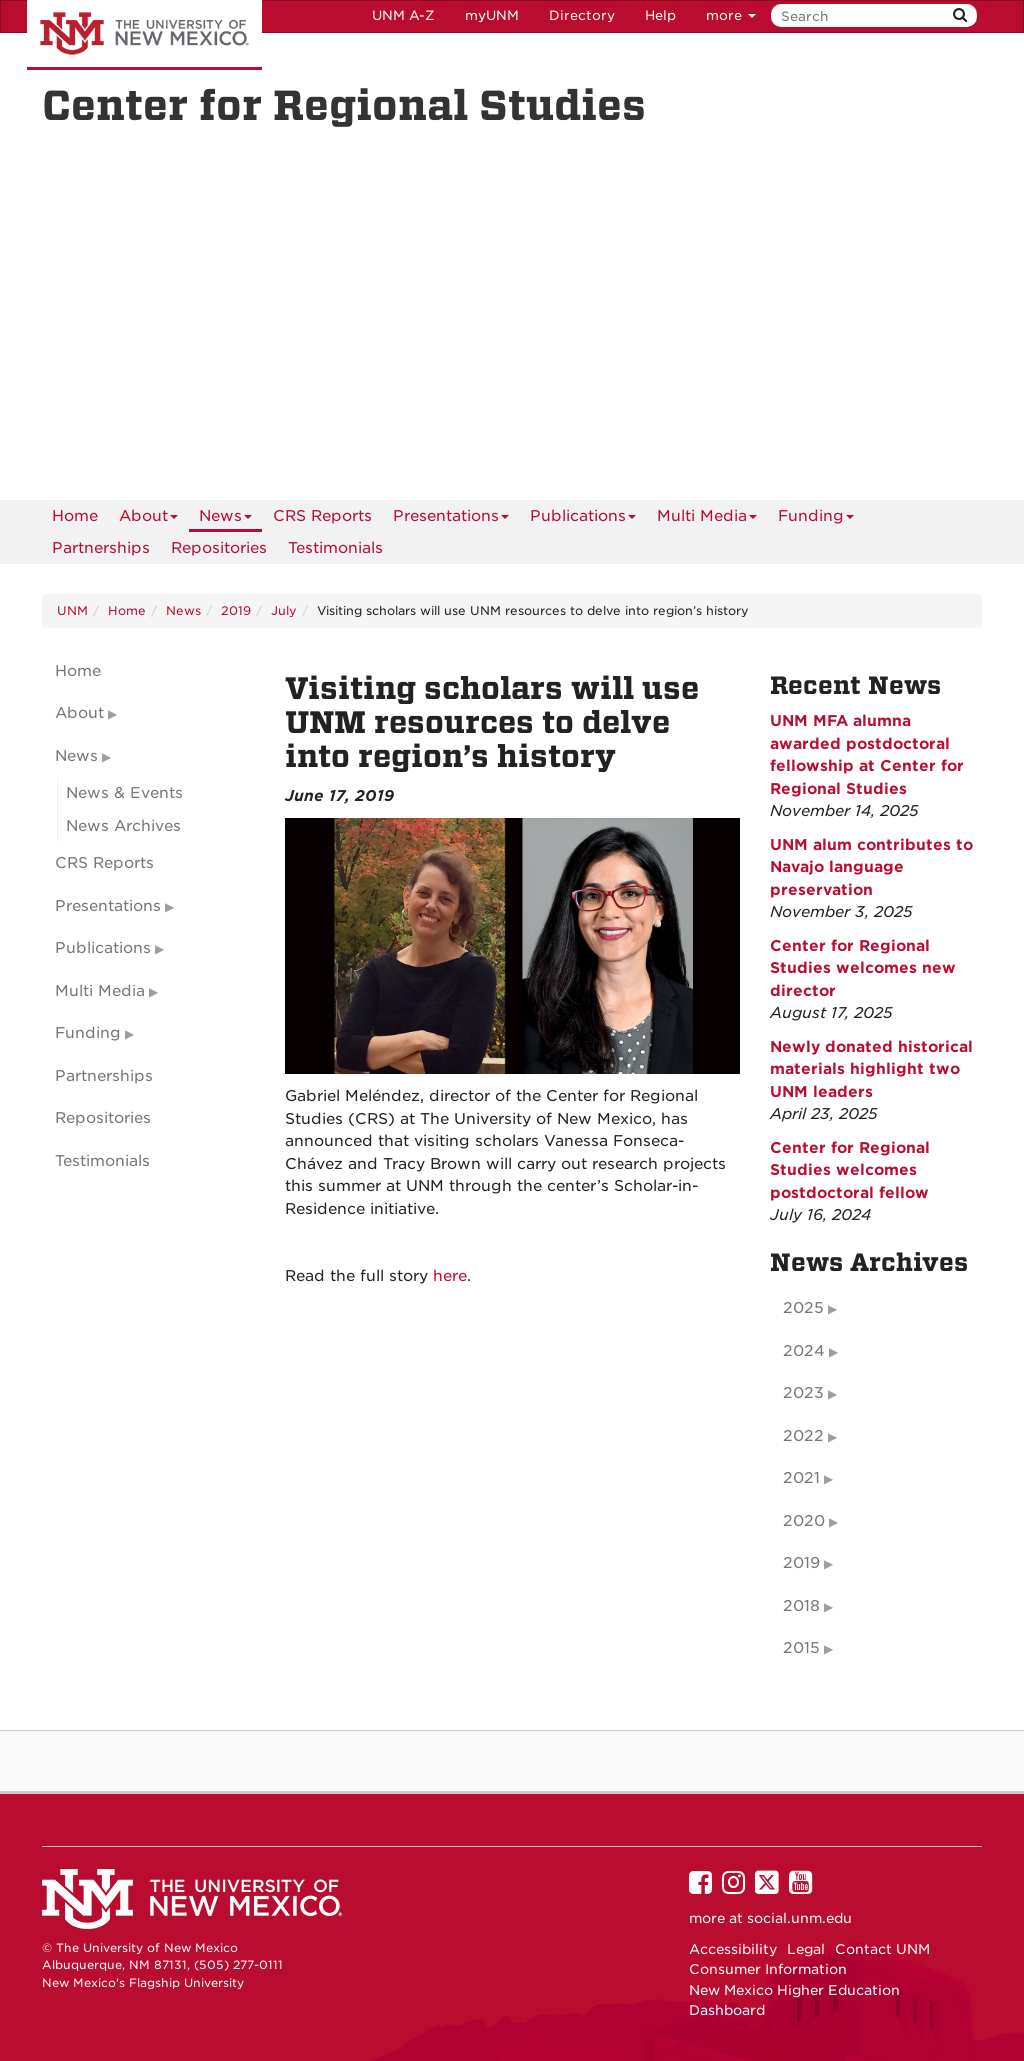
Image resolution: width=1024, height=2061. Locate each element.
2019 (236, 610)
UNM (72, 610)
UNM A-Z (403, 15)
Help (660, 15)
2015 (801, 1648)
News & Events (124, 793)
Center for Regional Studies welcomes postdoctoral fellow (850, 1170)
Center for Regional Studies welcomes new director (863, 968)
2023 (803, 1393)
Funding (816, 519)
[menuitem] (75, 516)
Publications (583, 519)
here (450, 1276)
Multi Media (707, 519)
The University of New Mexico (144, 35)
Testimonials (335, 548)
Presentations (451, 519)
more (731, 15)
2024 (804, 1351)
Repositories (219, 548)
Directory (582, 15)
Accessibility (733, 1949)
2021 (801, 1478)
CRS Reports (322, 516)
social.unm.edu (799, 1918)
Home (75, 516)
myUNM (492, 15)
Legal (806, 1949)
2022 (803, 1436)
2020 (804, 1521)
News (225, 519)
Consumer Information (768, 1969)
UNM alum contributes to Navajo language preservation (871, 867)
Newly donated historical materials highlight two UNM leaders (871, 1069)
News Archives (123, 826)
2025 (803, 1308)
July (284, 610)
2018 (801, 1606)
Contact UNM (882, 1949)
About (148, 519)
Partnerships (101, 548)
